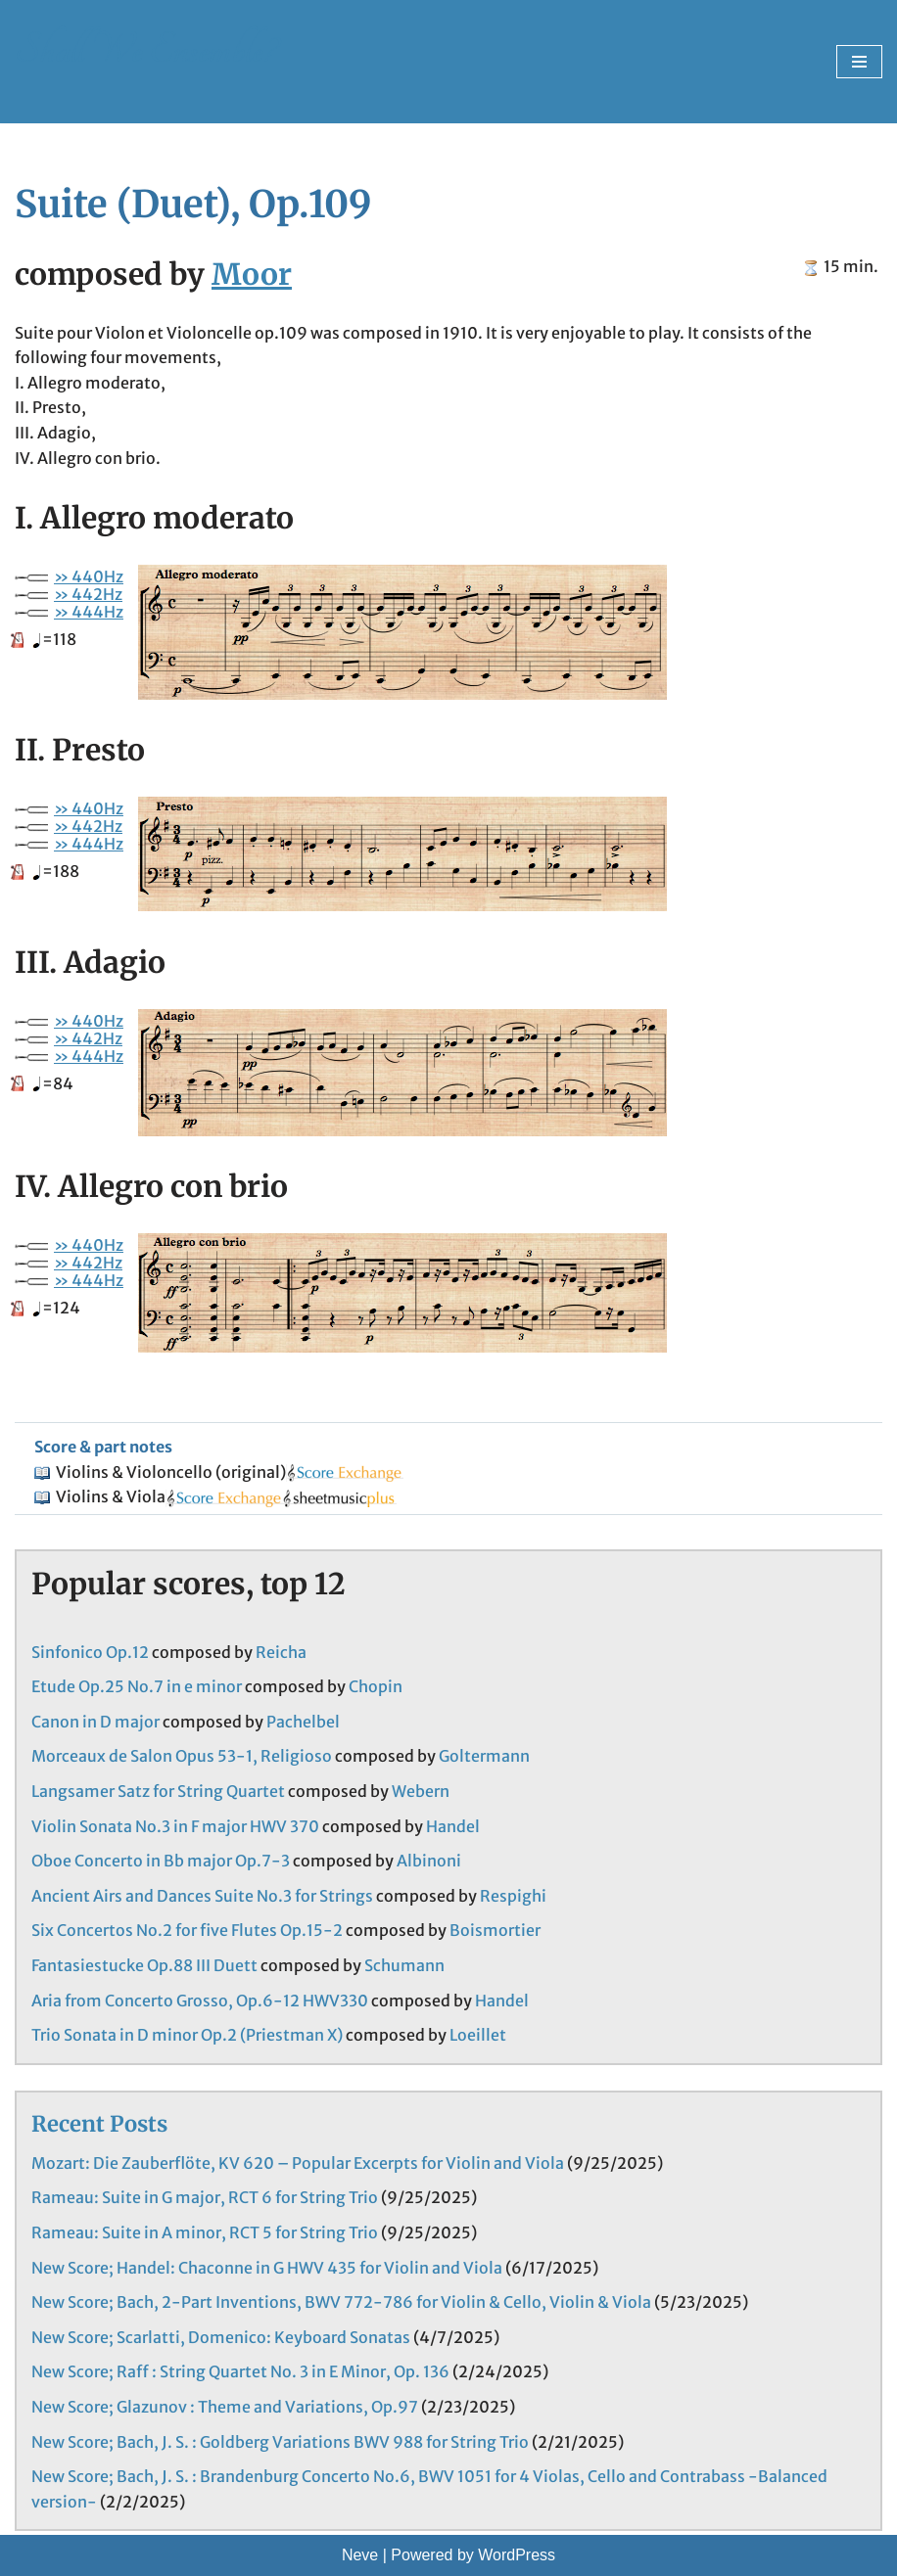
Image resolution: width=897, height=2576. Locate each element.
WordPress (516, 2555)
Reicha (281, 1652)
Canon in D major (95, 1721)
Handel (453, 1826)
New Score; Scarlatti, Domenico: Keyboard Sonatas (220, 2337)
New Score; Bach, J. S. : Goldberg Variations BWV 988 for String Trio (280, 2442)
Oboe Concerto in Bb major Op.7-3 (160, 1860)
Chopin (375, 1686)
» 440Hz (88, 576)
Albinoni (429, 1860)
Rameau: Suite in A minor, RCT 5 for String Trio (204, 2232)
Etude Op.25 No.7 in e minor (136, 1686)
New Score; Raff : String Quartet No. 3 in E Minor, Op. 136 (240, 2371)
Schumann (404, 1965)
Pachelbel (303, 1721)
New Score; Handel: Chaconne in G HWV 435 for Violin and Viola (266, 2267)
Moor (252, 274)
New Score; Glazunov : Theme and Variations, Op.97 (224, 2406)
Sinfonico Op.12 (90, 1652)
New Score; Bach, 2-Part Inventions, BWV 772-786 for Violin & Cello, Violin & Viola (341, 2302)
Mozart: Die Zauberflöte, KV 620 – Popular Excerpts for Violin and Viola (297, 2163)
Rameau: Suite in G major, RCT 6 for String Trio (204, 2197)
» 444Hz (88, 611)
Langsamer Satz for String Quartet (158, 1791)
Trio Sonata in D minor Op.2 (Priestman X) (187, 2035)
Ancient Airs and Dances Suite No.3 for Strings (202, 1896)
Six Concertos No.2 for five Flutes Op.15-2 (187, 1930)
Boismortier (495, 1930)
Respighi (513, 1896)
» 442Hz (88, 594)
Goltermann (484, 1756)
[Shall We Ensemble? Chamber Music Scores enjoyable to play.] (145, 62)
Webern (420, 1791)
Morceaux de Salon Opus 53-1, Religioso (181, 1756)
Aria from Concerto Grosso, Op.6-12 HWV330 (199, 2000)
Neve (360, 2555)
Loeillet (477, 2035)
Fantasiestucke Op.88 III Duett (144, 1965)
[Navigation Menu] (859, 61)
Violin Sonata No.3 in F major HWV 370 (175, 1826)
